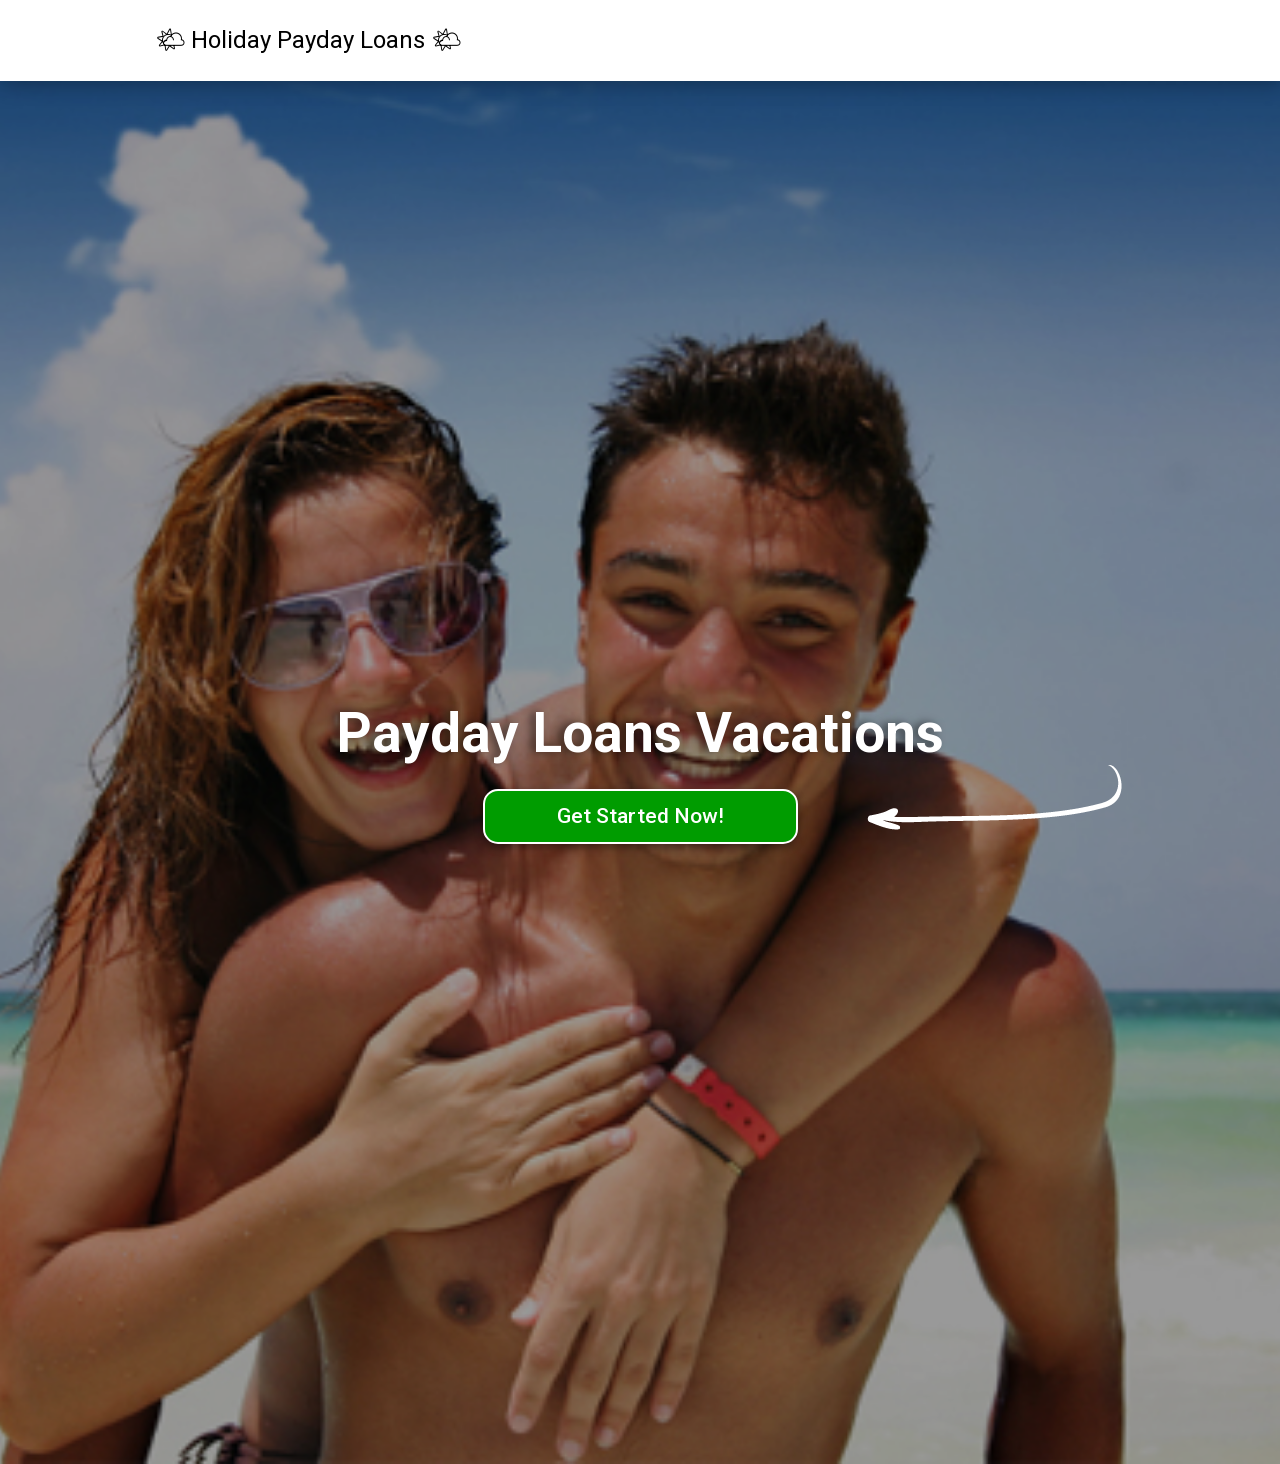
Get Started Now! (640, 816)
